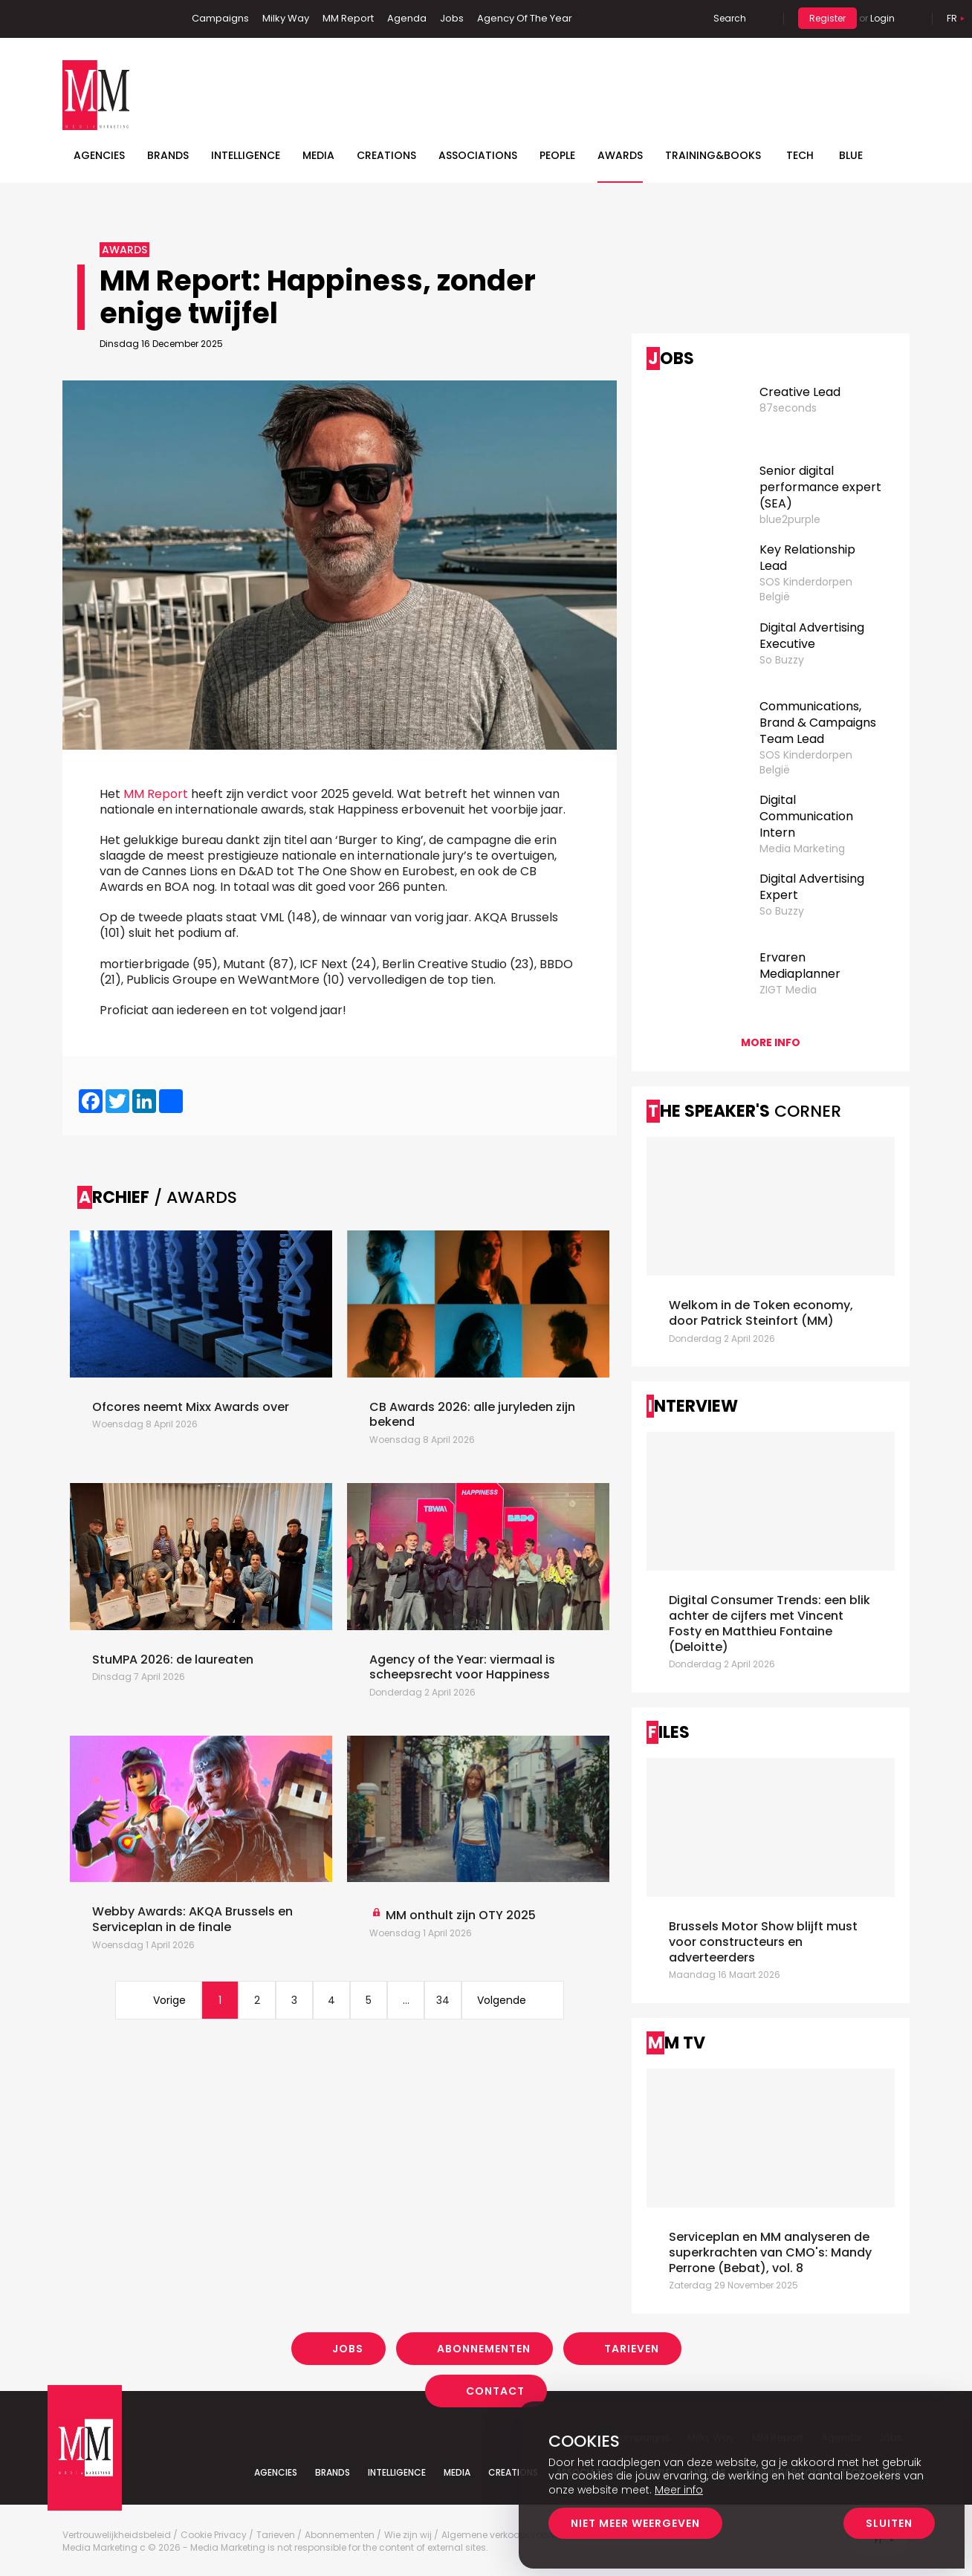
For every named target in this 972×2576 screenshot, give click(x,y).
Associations (477, 155)
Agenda (407, 18)
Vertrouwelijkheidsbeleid (116, 2535)
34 (443, 2000)
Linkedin (96, 18)
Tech (800, 155)
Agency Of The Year (524, 18)
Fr (952, 18)
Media (318, 155)
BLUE (851, 155)
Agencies (99, 155)
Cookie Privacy (214, 2535)
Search (729, 18)
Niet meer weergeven (635, 2523)
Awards (620, 155)
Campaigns (220, 18)
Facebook (73, 18)
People (557, 155)
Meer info (679, 2489)
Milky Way (285, 18)
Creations (386, 155)
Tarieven (631, 2348)
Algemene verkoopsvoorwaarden (516, 2535)
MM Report (348, 18)
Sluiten (889, 2523)
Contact (495, 2391)
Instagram (143, 18)
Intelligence (245, 155)
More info (770, 1042)
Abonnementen (484, 2348)
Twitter (118, 18)
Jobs (452, 18)
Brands (168, 155)
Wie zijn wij (408, 2535)
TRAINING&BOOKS (713, 155)
